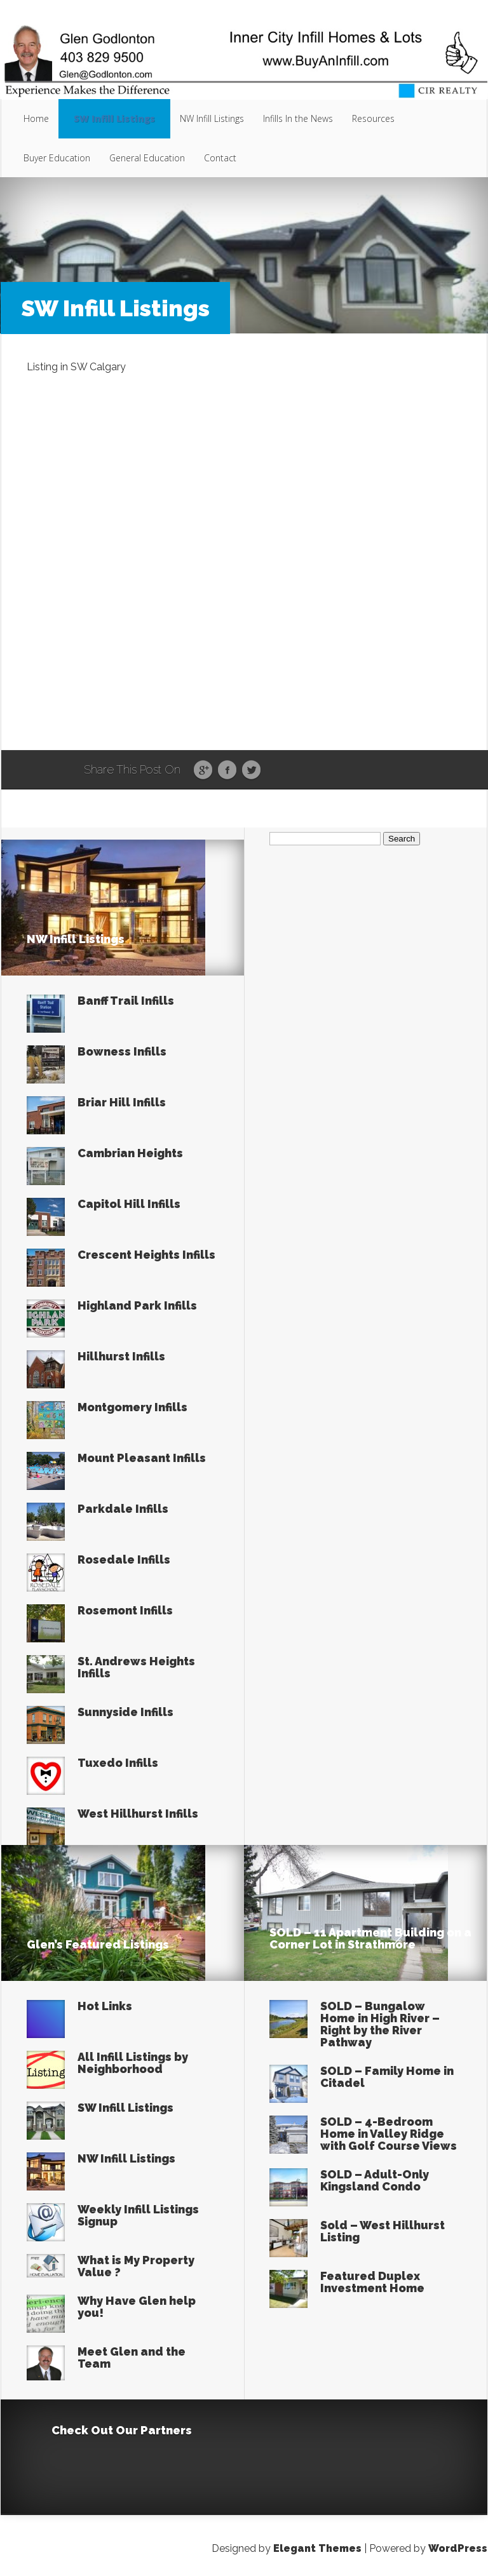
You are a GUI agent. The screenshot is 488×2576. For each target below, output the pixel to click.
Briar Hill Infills (122, 1102)
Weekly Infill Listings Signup (138, 2215)
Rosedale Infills (124, 1559)
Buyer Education (57, 158)
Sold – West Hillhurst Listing (382, 2231)
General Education (147, 158)
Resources (373, 118)
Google (203, 770)
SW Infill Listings (114, 118)
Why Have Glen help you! (137, 2306)
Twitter (251, 770)
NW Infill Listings (212, 118)
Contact (220, 158)
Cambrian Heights (130, 1153)
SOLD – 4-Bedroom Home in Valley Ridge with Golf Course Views (388, 2133)
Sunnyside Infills (125, 1712)
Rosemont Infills (125, 1610)
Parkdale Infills (123, 1508)
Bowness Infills (122, 1051)
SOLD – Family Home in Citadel (387, 2077)
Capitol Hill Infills (129, 1204)
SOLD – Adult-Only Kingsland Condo (374, 2180)
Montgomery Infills (132, 1407)
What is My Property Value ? (136, 2266)
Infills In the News (298, 118)
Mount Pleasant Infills (142, 1458)
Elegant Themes (317, 2548)
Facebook (227, 770)
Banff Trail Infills (126, 1000)
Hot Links (105, 2006)
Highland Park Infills (137, 1305)
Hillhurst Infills (121, 1356)
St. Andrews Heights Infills (136, 1667)
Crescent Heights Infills (146, 1254)
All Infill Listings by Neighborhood (133, 2063)
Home (36, 118)
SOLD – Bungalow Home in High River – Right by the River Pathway (380, 2024)
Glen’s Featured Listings (98, 1944)
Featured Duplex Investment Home (372, 2282)
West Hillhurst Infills (138, 1813)
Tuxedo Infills (118, 1762)
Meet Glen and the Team (132, 2357)
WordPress (457, 2548)
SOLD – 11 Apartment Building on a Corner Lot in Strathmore (370, 1938)
